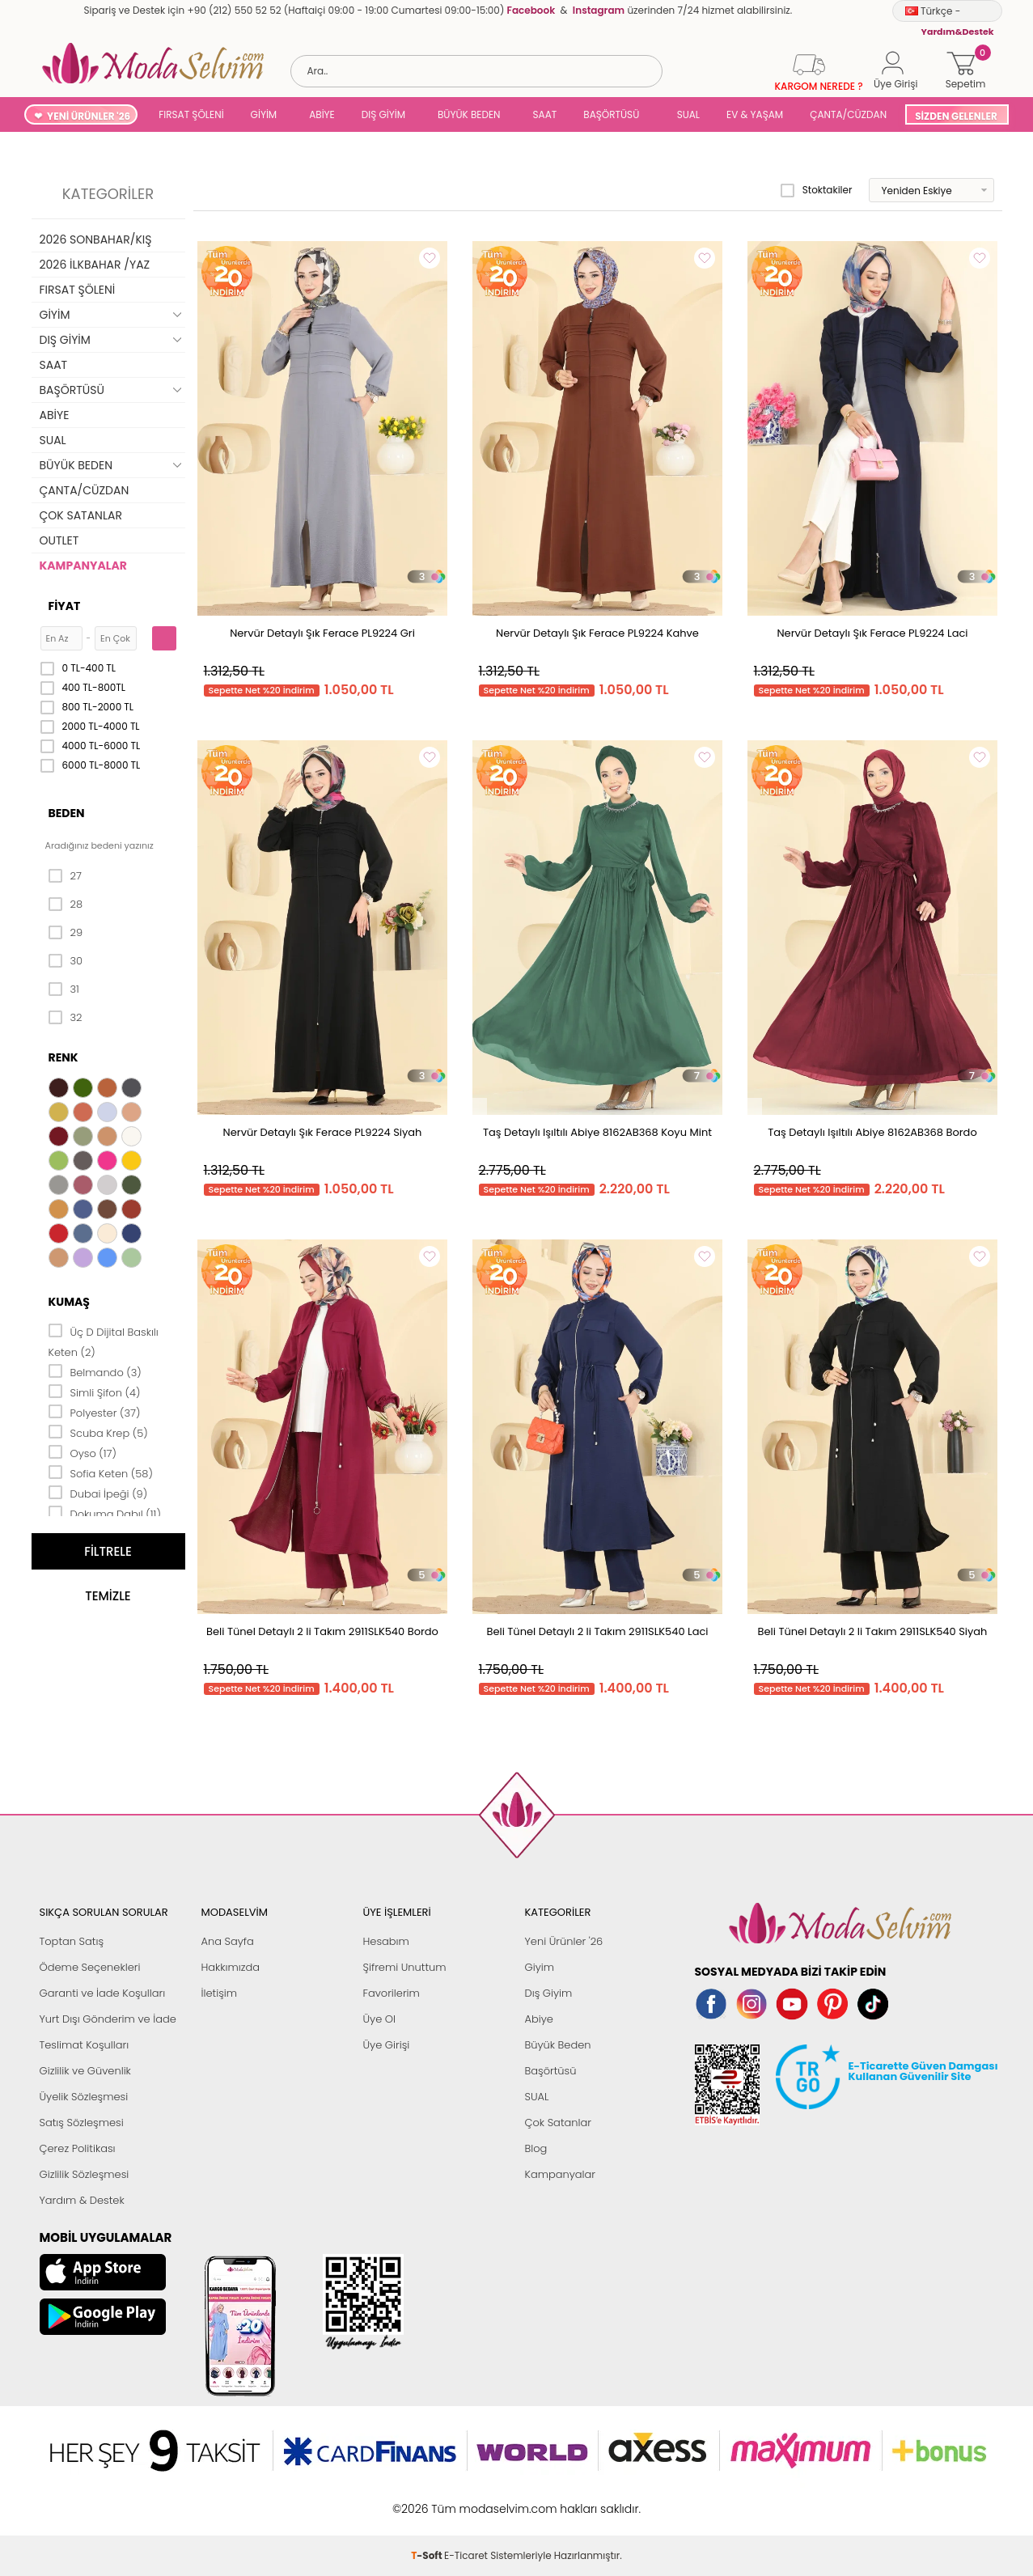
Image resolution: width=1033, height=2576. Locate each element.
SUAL (685, 114)
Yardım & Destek (82, 2200)
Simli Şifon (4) (95, 1391)
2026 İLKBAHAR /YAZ (95, 264)
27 (65, 876)
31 (64, 989)
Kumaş (69, 1302)
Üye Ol (379, 2019)
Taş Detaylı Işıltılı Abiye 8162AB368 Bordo (872, 1132)
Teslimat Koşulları (84, 2045)
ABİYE (322, 114)
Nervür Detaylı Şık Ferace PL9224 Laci (872, 633)
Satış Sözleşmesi (82, 2122)
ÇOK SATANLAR (81, 515)
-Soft (427, 2500)
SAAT (545, 114)
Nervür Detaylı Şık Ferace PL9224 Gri (322, 633)
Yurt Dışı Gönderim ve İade (108, 2019)
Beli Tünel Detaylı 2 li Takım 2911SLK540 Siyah (873, 1631)
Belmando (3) (95, 1371)
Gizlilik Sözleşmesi (84, 2174)
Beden (67, 813)
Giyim (540, 1967)
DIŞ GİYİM (383, 114)
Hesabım (386, 1941)
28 (66, 904)
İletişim (219, 1993)
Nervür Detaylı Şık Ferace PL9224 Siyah (322, 1132)
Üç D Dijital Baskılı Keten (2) (104, 1341)
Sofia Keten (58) (101, 1472)
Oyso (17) (83, 1452)
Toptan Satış (72, 1941)
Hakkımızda (230, 1967)
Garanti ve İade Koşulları (103, 1993)
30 (66, 961)
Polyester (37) (95, 1412)
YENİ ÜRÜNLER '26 (88, 116)
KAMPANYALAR (83, 565)
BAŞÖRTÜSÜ (611, 114)
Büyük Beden (558, 2045)
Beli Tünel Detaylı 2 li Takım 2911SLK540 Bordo (322, 1631)
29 (66, 933)
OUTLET (59, 540)
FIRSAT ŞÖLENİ (191, 114)
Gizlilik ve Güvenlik (85, 2070)
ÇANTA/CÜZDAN (848, 114)
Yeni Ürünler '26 (564, 1941)
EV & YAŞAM (754, 114)
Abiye (539, 2019)
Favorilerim (391, 1993)
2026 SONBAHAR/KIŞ (96, 239)
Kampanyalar (560, 2174)
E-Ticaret (466, 2500)
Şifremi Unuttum (405, 1967)
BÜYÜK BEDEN (469, 114)
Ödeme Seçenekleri (90, 1967)
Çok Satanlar (558, 2122)
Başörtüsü (551, 2070)
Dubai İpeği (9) (98, 1493)
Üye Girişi (386, 2045)
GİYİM (264, 114)
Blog (536, 2148)
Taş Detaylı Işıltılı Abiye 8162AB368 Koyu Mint (597, 1132)
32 (66, 1018)
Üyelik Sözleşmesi (84, 2096)
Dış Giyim (549, 1993)
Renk (63, 1057)
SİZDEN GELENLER (956, 116)
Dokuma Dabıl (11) (105, 1513)
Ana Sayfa (227, 1941)
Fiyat (65, 606)
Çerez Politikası (78, 2148)
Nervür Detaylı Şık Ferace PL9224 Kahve (597, 633)
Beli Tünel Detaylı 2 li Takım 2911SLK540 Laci (597, 1631)
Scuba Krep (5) (98, 1432)
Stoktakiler (817, 190)
